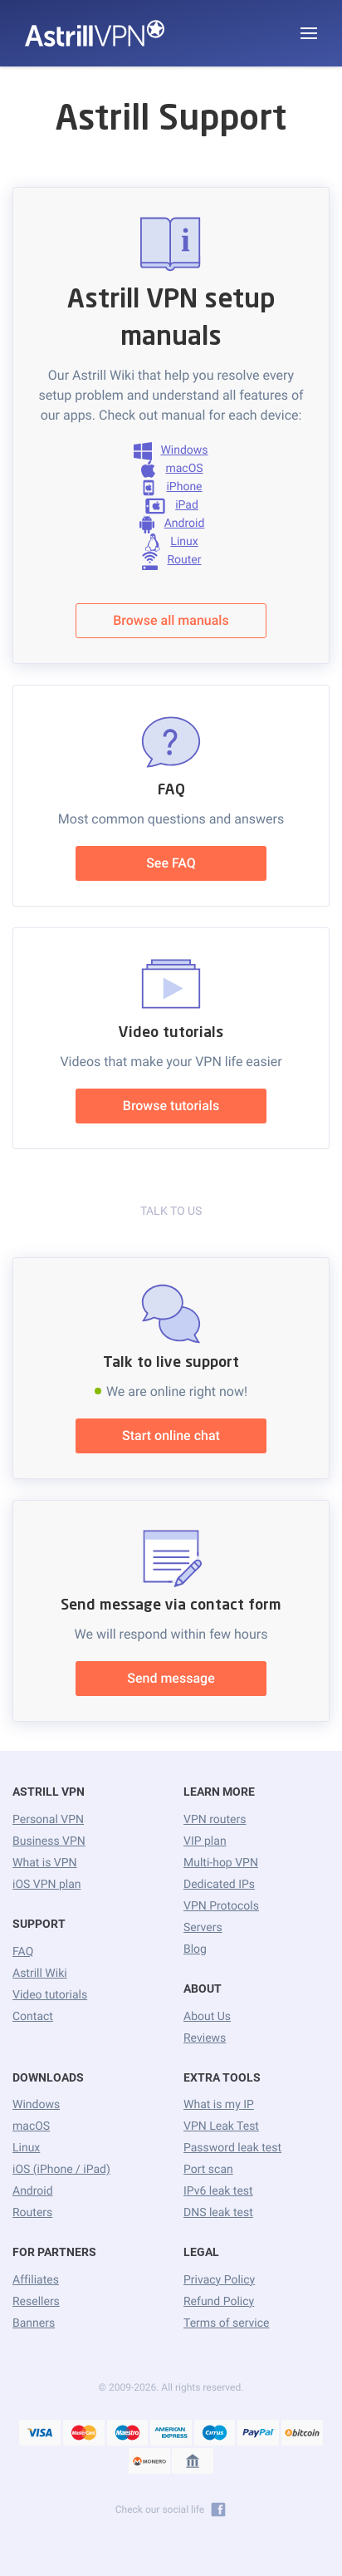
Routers (32, 2213)
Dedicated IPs (219, 1884)
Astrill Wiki (39, 1973)
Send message (171, 1678)
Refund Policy (218, 2301)
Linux (171, 542)
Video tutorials (49, 1995)
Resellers (36, 2301)
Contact (32, 2016)
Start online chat (171, 1435)
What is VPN (44, 1863)
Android (171, 524)
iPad (171, 506)
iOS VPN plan (46, 1884)
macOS (171, 469)
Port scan (208, 2169)
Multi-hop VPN (220, 1863)
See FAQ (171, 863)
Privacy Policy (219, 2280)
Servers (202, 1927)
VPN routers (214, 1819)
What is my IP (218, 2104)
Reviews (204, 2038)
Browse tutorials (171, 1105)
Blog (195, 1949)
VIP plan (205, 1841)
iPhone (170, 488)
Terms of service (226, 2323)
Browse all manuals (170, 620)
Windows (171, 451)
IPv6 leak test (218, 2191)
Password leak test (232, 2148)
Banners (33, 2323)
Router (170, 561)
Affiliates (35, 2280)
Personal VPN (48, 1819)
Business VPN (49, 1841)
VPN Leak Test (221, 2126)
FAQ (22, 1952)
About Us (207, 2016)
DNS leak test (218, 2213)
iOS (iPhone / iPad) (61, 2169)
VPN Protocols (221, 1906)
